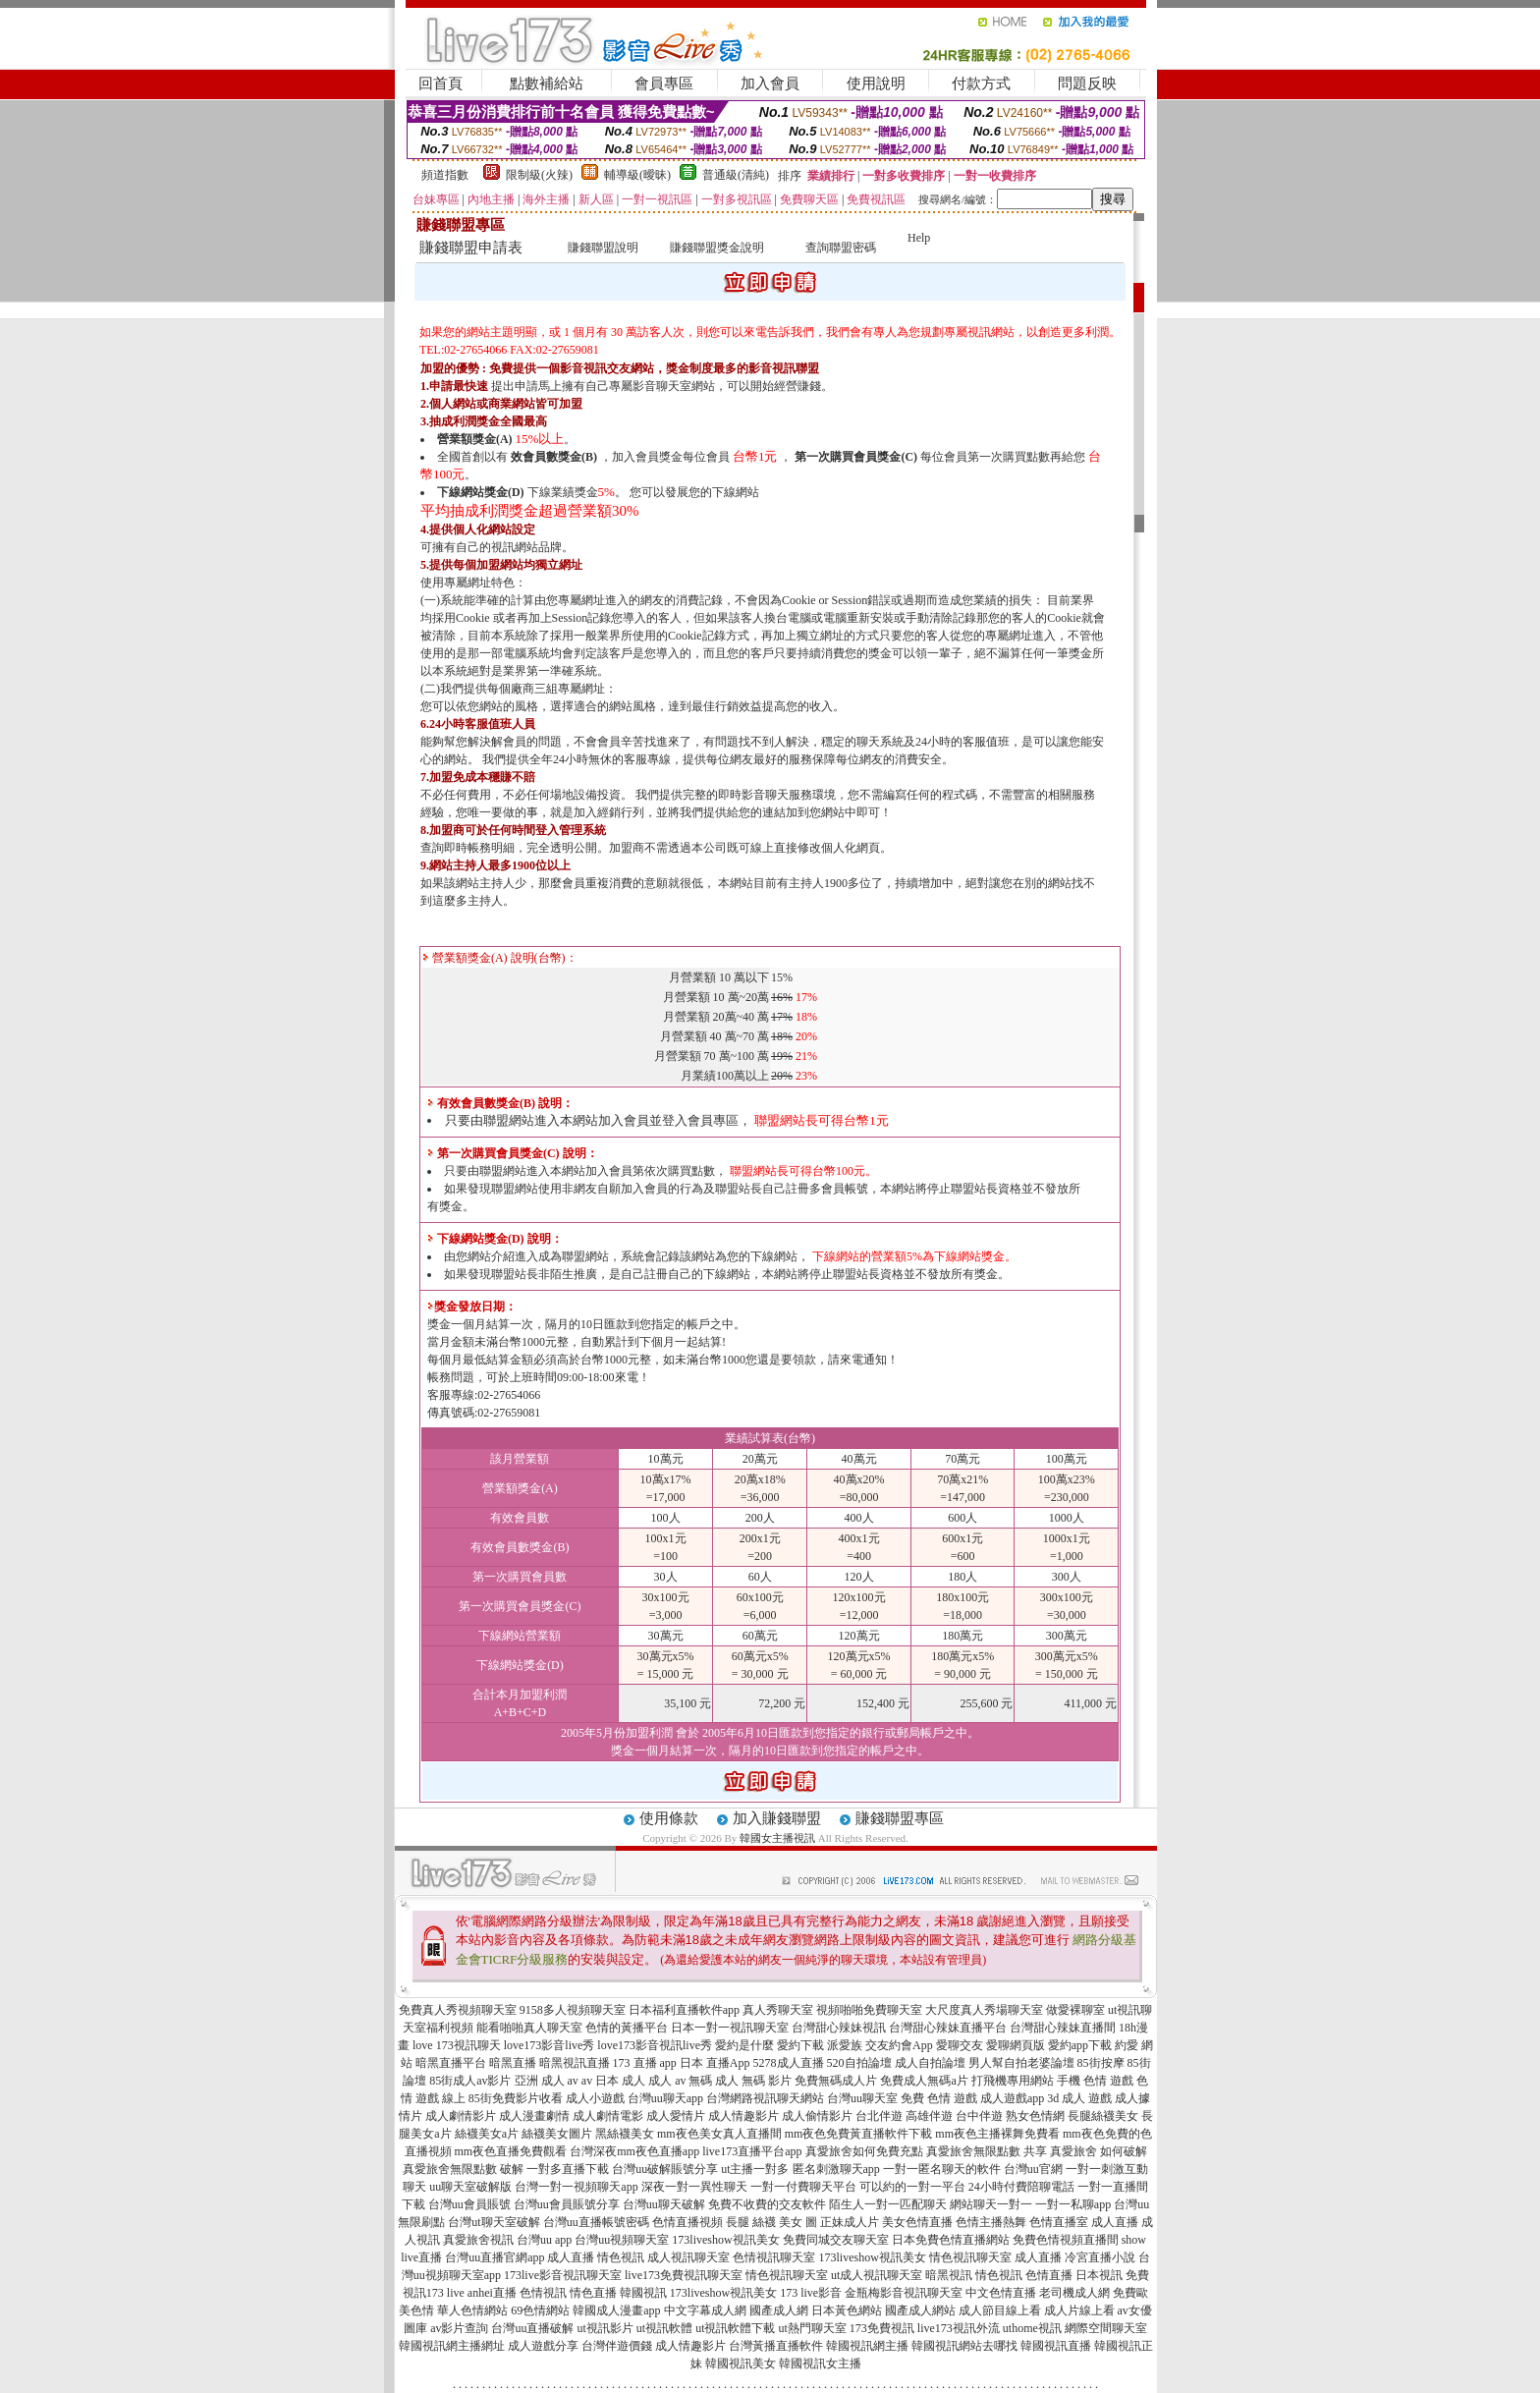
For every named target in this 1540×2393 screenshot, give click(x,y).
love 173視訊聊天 (456, 2045)
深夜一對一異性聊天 (694, 2187)
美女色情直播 (917, 2222)
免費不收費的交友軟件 (767, 2204)
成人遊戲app (1012, 2098)
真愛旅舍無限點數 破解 (463, 2169)
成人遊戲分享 (543, 2346)
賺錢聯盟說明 (603, 247)
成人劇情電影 (608, 2116)
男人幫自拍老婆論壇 (1021, 2063)
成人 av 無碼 (680, 2080)
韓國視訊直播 (1055, 2346)
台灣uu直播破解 (532, 2328)
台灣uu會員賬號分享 (567, 2204)
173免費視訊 (882, 2328)
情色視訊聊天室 (786, 2275)
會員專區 (663, 83)
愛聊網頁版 (1015, 2045)
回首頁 (440, 83)
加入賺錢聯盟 (777, 1818)
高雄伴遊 (929, 2116)
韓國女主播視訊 (777, 1838)
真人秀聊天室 (777, 2010)
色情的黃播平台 (626, 2027)
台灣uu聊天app (665, 2098)
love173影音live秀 (549, 2045)
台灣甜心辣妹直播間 (1063, 2027)
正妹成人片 (849, 2222)
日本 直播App (715, 2063)
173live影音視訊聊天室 (563, 2275)
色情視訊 (543, 2293)
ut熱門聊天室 (813, 2328)
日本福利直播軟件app (684, 2010)
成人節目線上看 (1000, 2310)
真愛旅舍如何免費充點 (864, 2151)
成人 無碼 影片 (753, 2080)
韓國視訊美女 (740, 2363)
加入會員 (770, 83)
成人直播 (1114, 2222)
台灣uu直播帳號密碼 (596, 2222)
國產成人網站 (920, 2310)
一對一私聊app (1073, 2204)
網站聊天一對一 (991, 2204)
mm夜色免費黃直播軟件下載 (859, 2134)
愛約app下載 (1080, 2045)
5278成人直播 (788, 2063)
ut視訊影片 (604, 2328)
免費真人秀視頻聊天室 (458, 2010)
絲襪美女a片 (487, 2134)
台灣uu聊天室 (862, 2098)
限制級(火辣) (539, 175)
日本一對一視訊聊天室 (730, 2027)
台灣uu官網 (1033, 2169)
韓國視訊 (643, 2293)
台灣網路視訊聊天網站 (765, 2098)
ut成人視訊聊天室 (876, 2275)
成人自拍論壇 (930, 2063)
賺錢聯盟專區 (899, 1818)
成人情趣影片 (743, 2116)
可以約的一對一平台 (912, 2187)
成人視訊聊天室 (688, 2257)
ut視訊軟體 (664, 2328)
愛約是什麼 (744, 2045)
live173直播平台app (751, 2151)
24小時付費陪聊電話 (1021, 2187)
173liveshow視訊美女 (725, 2240)
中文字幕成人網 (705, 2310)
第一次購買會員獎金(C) (856, 457)
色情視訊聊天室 (774, 2257)
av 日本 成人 (613, 2080)
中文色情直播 (1000, 2293)
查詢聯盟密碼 (840, 247)
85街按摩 (1101, 2063)
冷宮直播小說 (1100, 2257)
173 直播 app (645, 2063)
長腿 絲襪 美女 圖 (771, 2222)
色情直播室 (1058, 2222)
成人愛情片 (675, 2116)
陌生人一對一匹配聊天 (888, 2204)
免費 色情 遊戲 (939, 2098)
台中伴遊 (979, 2116)
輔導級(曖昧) (637, 175)
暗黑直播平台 (450, 2063)
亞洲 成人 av (546, 2080)
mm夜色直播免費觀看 (511, 2151)
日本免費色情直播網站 (951, 2240)
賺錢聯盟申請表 (470, 247)
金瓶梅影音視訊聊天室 (903, 2293)
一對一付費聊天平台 (803, 2187)
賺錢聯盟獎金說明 (717, 247)
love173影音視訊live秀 (654, 2045)
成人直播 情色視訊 (595, 2257)
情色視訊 (998, 2275)
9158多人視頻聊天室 (573, 2010)
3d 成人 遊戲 (1079, 2098)
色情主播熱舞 (991, 2222)
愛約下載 (800, 2045)
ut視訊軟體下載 (735, 2328)
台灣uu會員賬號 (469, 2204)
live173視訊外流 (958, 2328)
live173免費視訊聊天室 (683, 2275)
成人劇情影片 (460, 2116)
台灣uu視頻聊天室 (622, 2240)
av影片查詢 (459, 2328)
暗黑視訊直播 (574, 2063)
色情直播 (1048, 2275)
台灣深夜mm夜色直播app (634, 2151)
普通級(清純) (735, 175)
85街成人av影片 (470, 2080)
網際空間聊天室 (1106, 2328)
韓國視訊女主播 (820, 2363)
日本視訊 (1099, 2275)
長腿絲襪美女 (1103, 2116)
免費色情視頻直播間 (1066, 2240)
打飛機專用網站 (1012, 2080)
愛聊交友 (959, 2045)
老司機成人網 (1074, 2293)
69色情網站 (540, 2310)
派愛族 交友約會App (880, 2045)
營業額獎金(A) (475, 439)
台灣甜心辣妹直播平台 (948, 2027)
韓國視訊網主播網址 (452, 2346)
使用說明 (876, 83)
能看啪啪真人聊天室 (529, 2027)
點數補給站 (546, 83)
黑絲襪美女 (624, 2134)
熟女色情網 (1035, 2116)
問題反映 (1087, 83)
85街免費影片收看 (515, 2098)
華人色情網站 (472, 2310)
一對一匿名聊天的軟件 (942, 2169)
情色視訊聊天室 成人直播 (995, 2257)
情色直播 (593, 2293)
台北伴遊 (879, 2116)
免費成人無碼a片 (923, 2080)
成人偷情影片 (817, 2116)
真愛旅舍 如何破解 (1098, 2151)
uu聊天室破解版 (470, 2187)
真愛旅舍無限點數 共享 (986, 2151)
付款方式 (981, 83)
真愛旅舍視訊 (478, 2240)
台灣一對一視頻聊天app (576, 2187)
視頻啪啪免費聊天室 (869, 2010)
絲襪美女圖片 (557, 2134)
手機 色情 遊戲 (1095, 2080)
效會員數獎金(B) (554, 457)
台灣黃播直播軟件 (776, 2346)
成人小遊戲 (595, 2098)
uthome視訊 (1032, 2328)
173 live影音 (811, 2293)
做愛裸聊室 (1075, 2010)
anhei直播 (492, 2293)
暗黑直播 (512, 2063)
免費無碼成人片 (836, 2080)
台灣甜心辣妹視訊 (839, 2027)
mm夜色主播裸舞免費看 (997, 2134)
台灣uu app (544, 2240)
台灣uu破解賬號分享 (665, 2169)
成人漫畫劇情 (534, 2116)
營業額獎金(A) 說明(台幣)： (500, 958)
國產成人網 (778, 2310)
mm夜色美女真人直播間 (719, 2134)
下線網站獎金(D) (480, 492)
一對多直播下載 (567, 2169)
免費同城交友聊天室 (836, 2240)
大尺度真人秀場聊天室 (984, 2010)
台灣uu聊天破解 (664, 2204)
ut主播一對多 (755, 2169)
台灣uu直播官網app (494, 2257)
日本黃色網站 (846, 2310)
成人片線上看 (1079, 2310)
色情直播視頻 (687, 2222)
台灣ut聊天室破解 (493, 2222)
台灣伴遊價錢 (616, 2346)
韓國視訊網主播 (867, 2346)
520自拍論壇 (859, 2063)
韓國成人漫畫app (616, 2310)
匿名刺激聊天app (836, 2169)
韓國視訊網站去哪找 (964, 2346)
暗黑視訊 (948, 2275)
